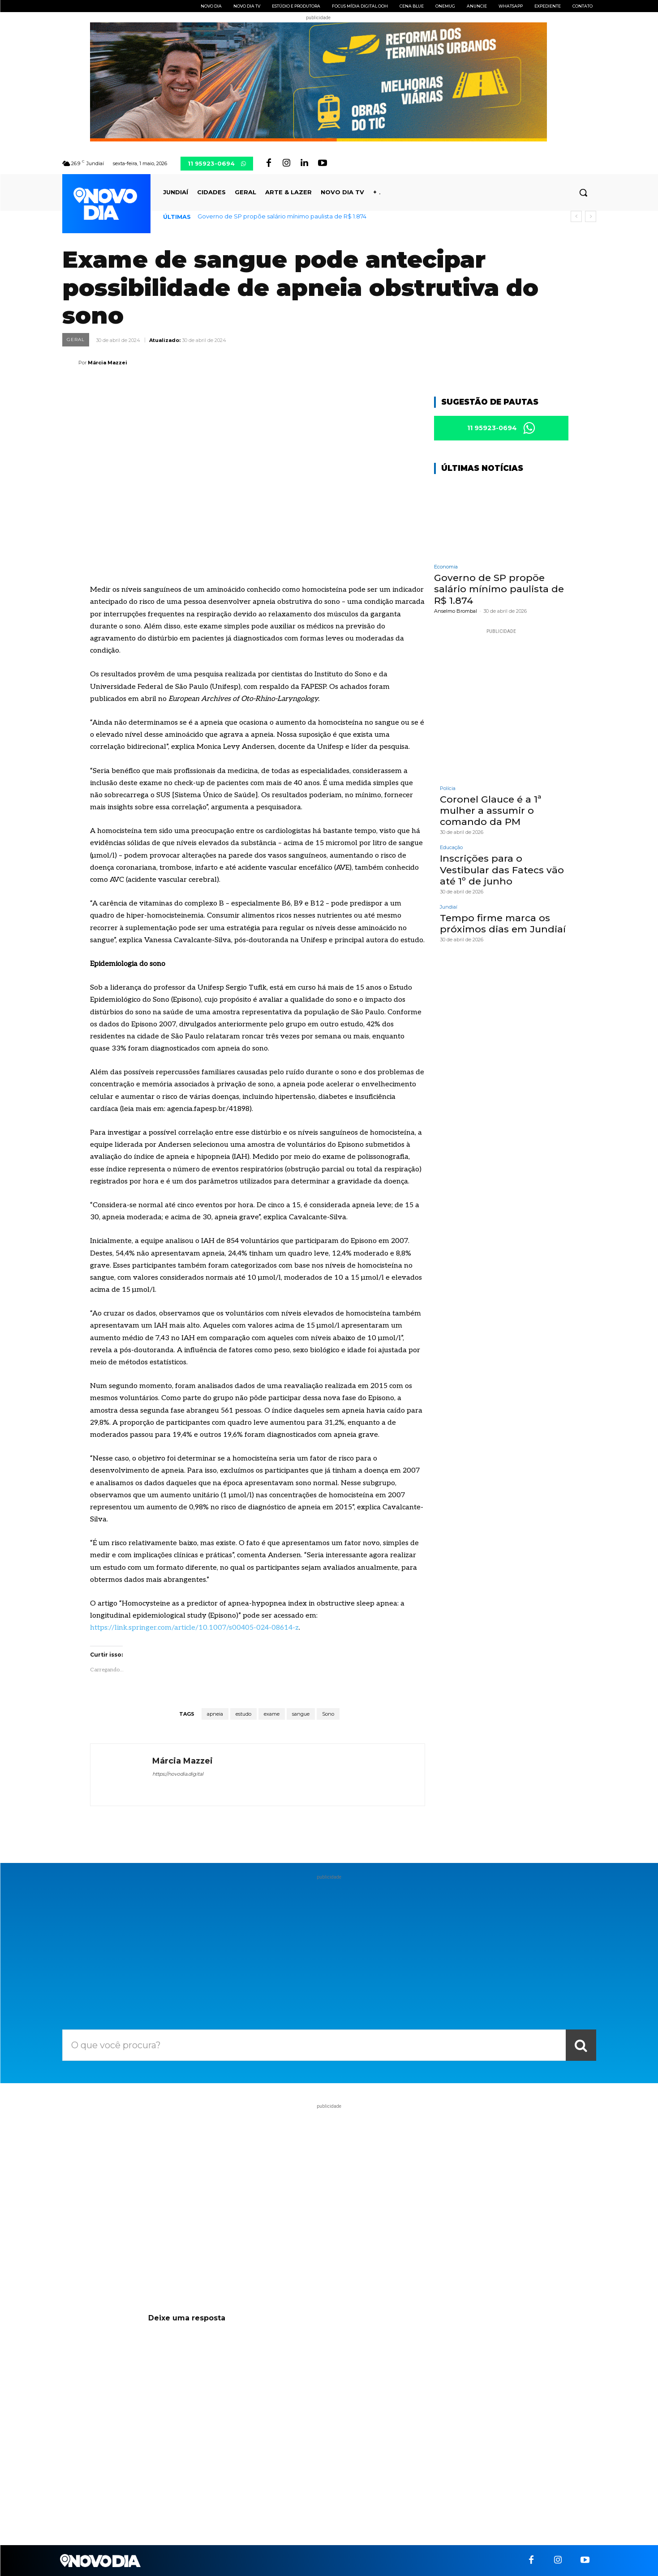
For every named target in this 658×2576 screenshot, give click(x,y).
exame (272, 1714)
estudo (243, 1714)
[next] (590, 216)
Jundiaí (448, 907)
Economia (446, 566)
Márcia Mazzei (107, 362)
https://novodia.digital (177, 1774)
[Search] (581, 2045)
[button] (583, 192)
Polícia (448, 788)
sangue (301, 1714)
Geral (75, 339)
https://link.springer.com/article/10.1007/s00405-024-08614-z (194, 1627)
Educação (451, 847)
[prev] (576, 216)
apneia (215, 1714)
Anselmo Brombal (455, 611)
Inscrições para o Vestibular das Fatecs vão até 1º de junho (502, 869)
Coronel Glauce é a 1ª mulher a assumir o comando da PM (491, 810)
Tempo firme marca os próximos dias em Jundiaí (503, 923)
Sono (328, 1714)
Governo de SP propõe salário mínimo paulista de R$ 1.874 (282, 216)
